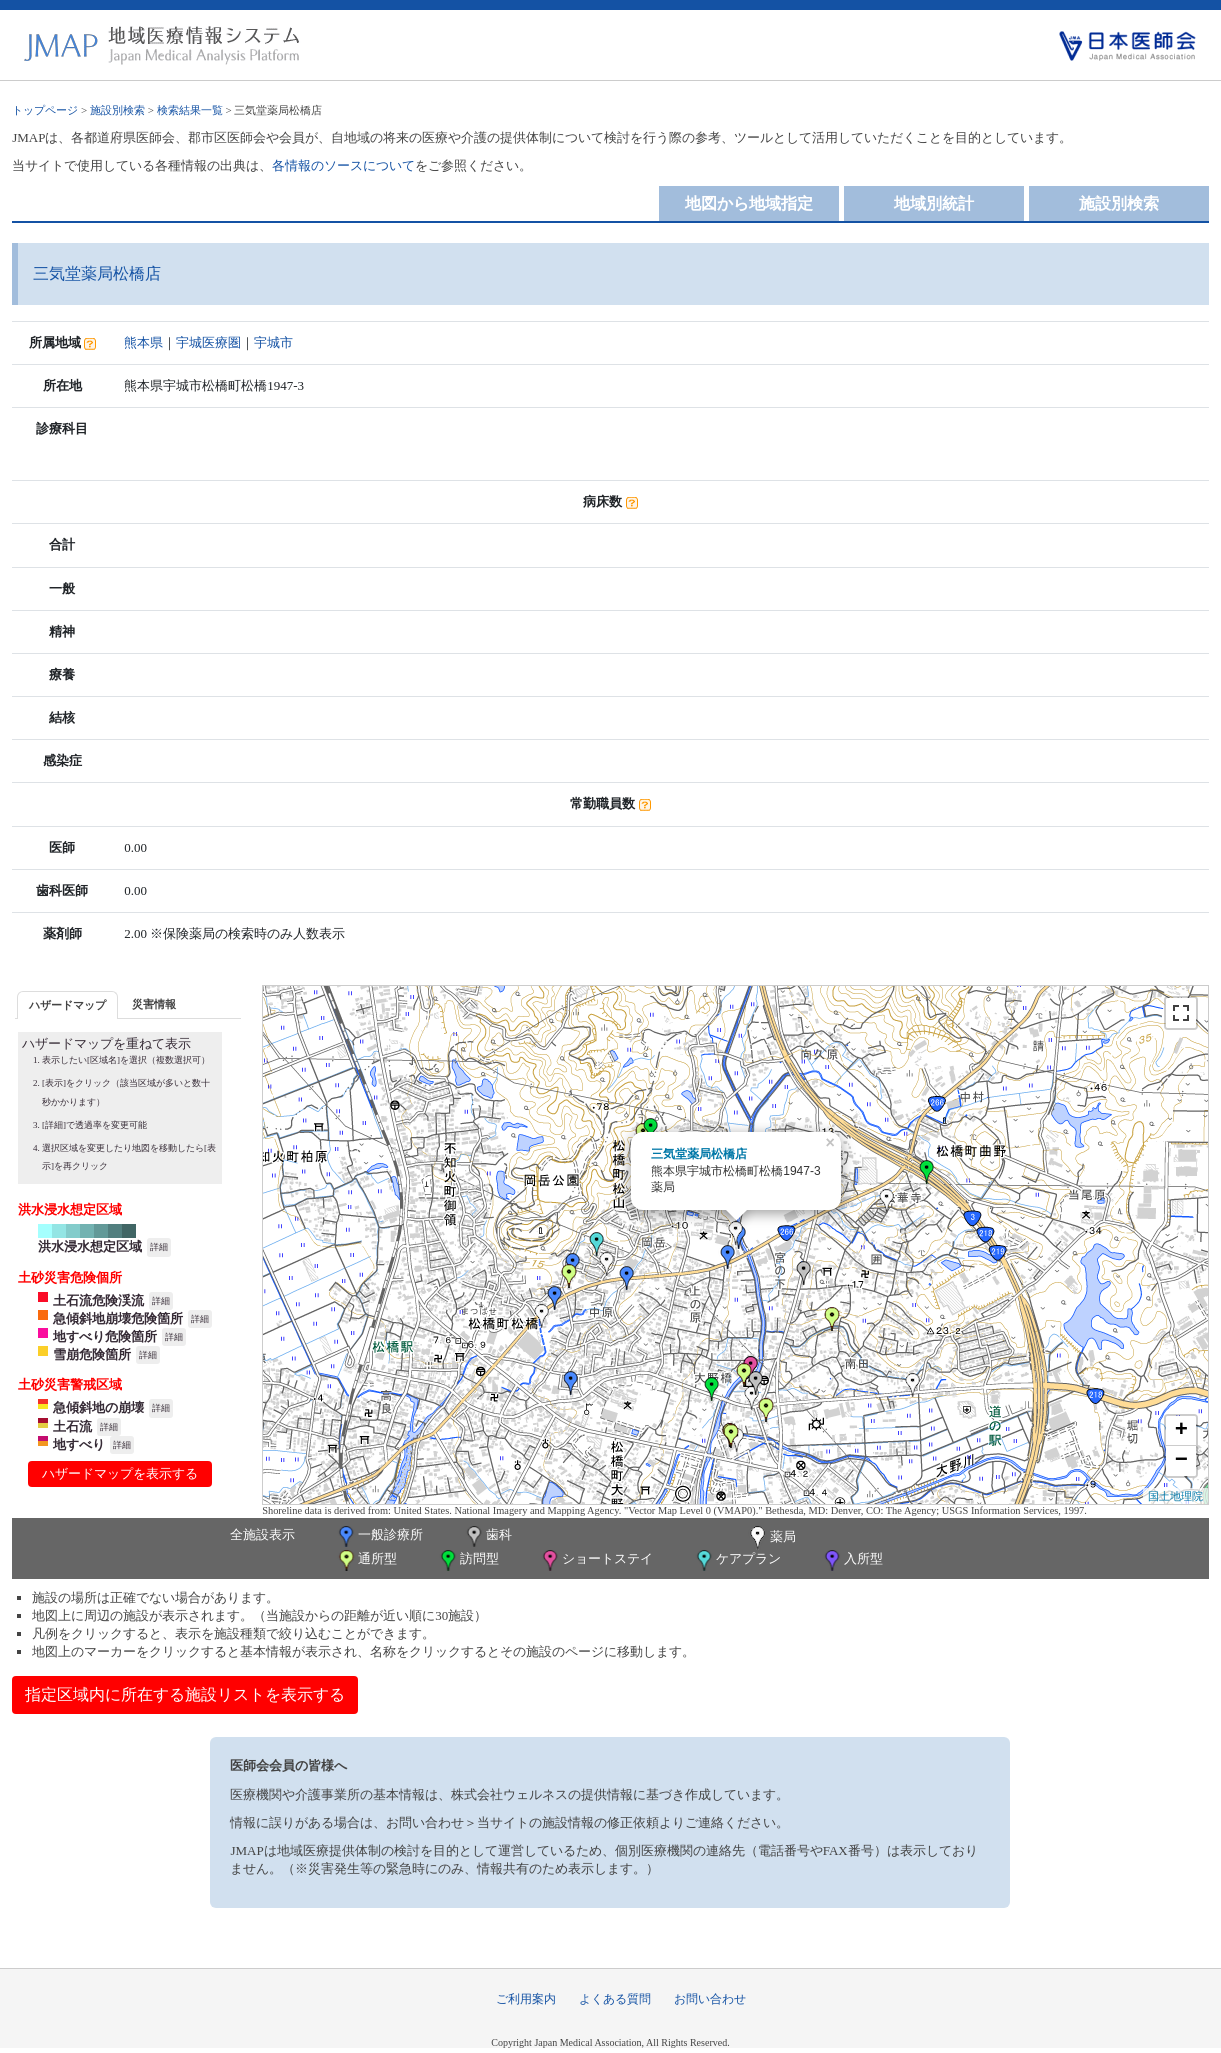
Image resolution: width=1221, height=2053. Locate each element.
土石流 (72, 1426)
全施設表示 (262, 1534)
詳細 (159, 1247)
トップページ (45, 110)
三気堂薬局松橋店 (699, 1154)
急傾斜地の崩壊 (98, 1407)
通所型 (366, 1560)
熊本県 (143, 342)
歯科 (487, 1536)
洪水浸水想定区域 (90, 1246)
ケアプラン (737, 1560)
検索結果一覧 (190, 110)
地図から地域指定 (749, 203)
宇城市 (273, 342)
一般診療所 (379, 1536)
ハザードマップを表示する (120, 1473)
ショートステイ (596, 1560)
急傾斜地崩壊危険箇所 (118, 1318)
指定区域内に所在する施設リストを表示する (185, 1694)
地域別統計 (934, 203)
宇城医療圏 (208, 342)
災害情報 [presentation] (154, 1004)
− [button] (1181, 1461)
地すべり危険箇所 (105, 1336)
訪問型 (468, 1560)
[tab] (67, 1004)
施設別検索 (117, 110)
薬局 (771, 1538)
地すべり (79, 1444)
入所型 (852, 1560)
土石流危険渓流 (98, 1300)
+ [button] (1181, 1431)
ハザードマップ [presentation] (67, 1005)
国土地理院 (1175, 1496)
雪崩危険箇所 (92, 1354)
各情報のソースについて (343, 165)
